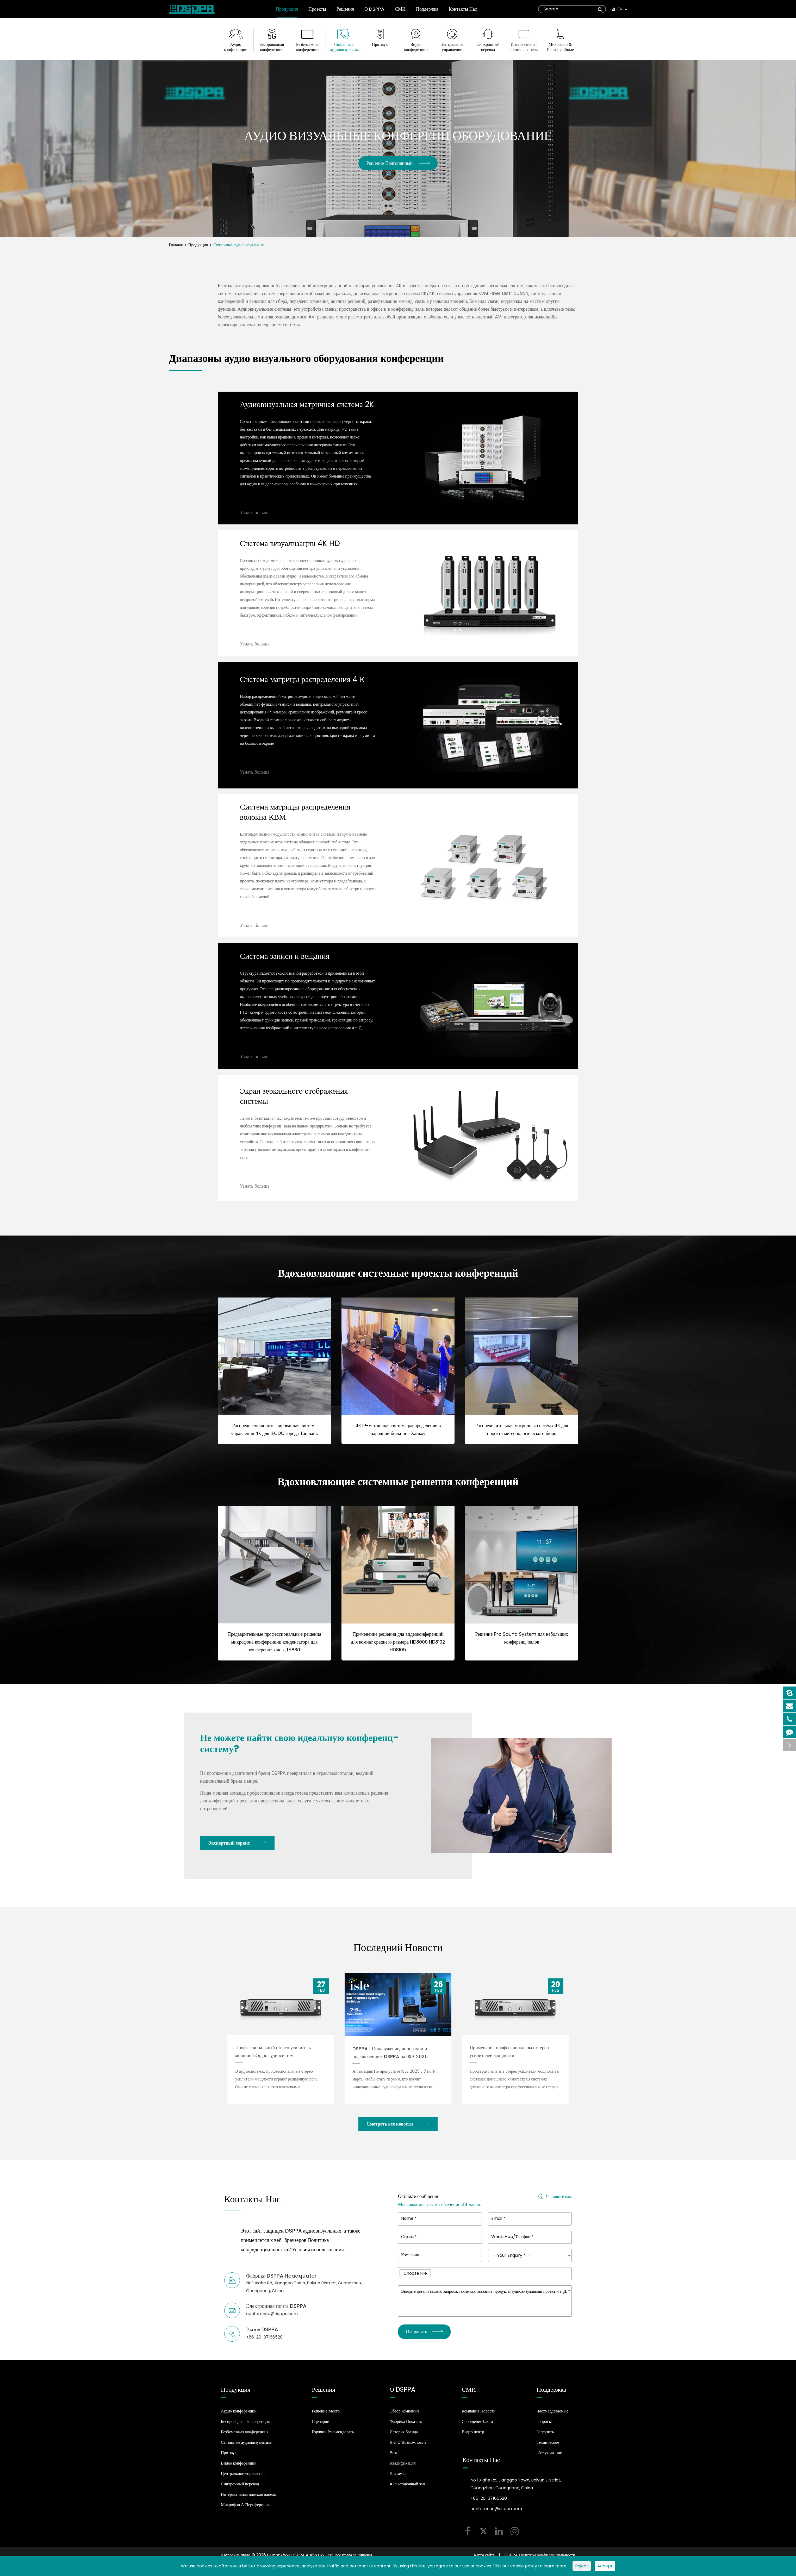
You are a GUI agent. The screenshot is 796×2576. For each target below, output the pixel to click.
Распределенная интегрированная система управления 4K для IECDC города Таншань (274, 1434)
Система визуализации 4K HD (290, 549)
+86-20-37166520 (488, 2503)
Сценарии (320, 2427)
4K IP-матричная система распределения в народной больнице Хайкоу (398, 1434)
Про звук (380, 44)
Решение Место (326, 2416)
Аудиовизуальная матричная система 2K (307, 410)
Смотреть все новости (398, 2129)
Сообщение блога (477, 2427)
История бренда (404, 2437)
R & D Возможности (408, 2447)
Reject (581, 2566)
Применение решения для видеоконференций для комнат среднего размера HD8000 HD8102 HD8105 (398, 1647)
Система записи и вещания (284, 961)
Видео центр (473, 2437)
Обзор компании (404, 2416)
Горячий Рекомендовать (333, 2437)
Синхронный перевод (487, 47)
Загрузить (545, 2437)
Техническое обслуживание (549, 2453)
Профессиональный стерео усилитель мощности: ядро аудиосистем (273, 2056)
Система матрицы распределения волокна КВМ (295, 817)
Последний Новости (398, 1952)
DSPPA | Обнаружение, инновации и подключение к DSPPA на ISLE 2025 (390, 2057)
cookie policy (523, 2566)
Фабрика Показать (406, 2427)
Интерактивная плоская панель (524, 47)
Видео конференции (415, 47)
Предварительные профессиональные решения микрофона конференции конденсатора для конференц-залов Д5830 (274, 1647)
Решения (345, 12)
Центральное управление (452, 47)
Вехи (394, 2458)
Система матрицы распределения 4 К (302, 685)
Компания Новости (478, 2416)
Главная (176, 245)
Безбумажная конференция (307, 47)
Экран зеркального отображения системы (294, 1101)
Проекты (317, 12)
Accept (605, 2566)
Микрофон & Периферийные (560, 47)
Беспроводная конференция (271, 47)
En (619, 9)
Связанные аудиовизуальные (343, 47)
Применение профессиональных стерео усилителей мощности (509, 2056)
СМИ (400, 12)
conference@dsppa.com (496, 2514)
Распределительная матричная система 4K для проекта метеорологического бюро (521, 1434)
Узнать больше (254, 517)
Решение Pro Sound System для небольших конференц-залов (521, 1643)
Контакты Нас (463, 12)
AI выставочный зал (407, 2489)
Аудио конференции (235, 47)
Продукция (287, 12)
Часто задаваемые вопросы (552, 2421)
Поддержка (427, 12)
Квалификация (403, 2468)
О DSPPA (374, 12)
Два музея (398, 2479)
